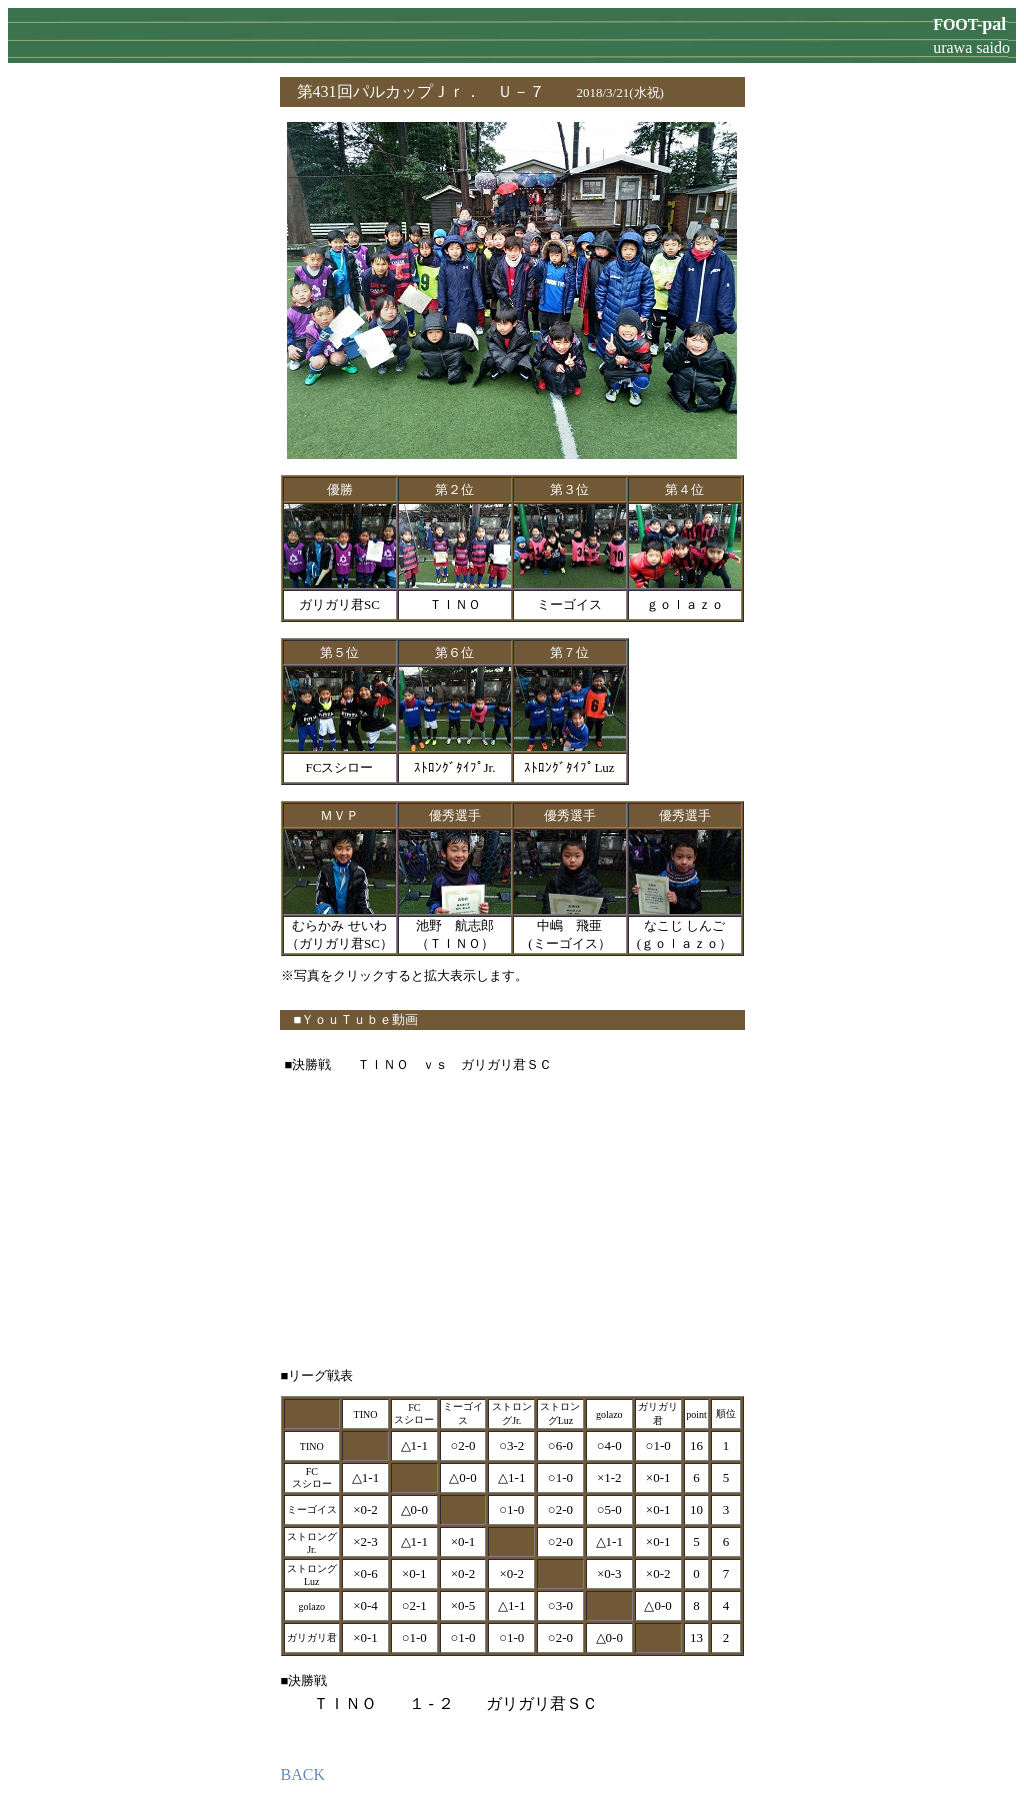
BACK (303, 1774)
